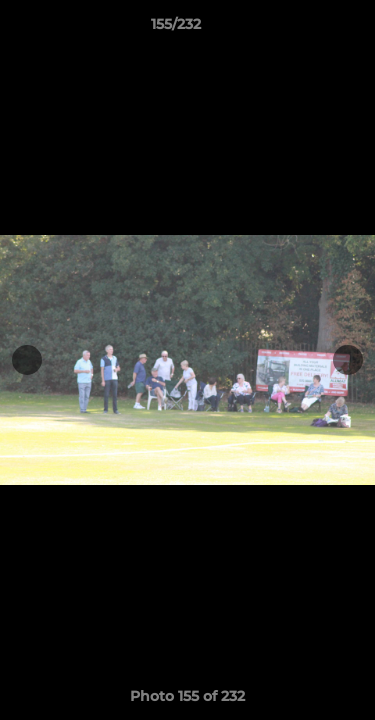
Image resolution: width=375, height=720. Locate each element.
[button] (303, 29)
